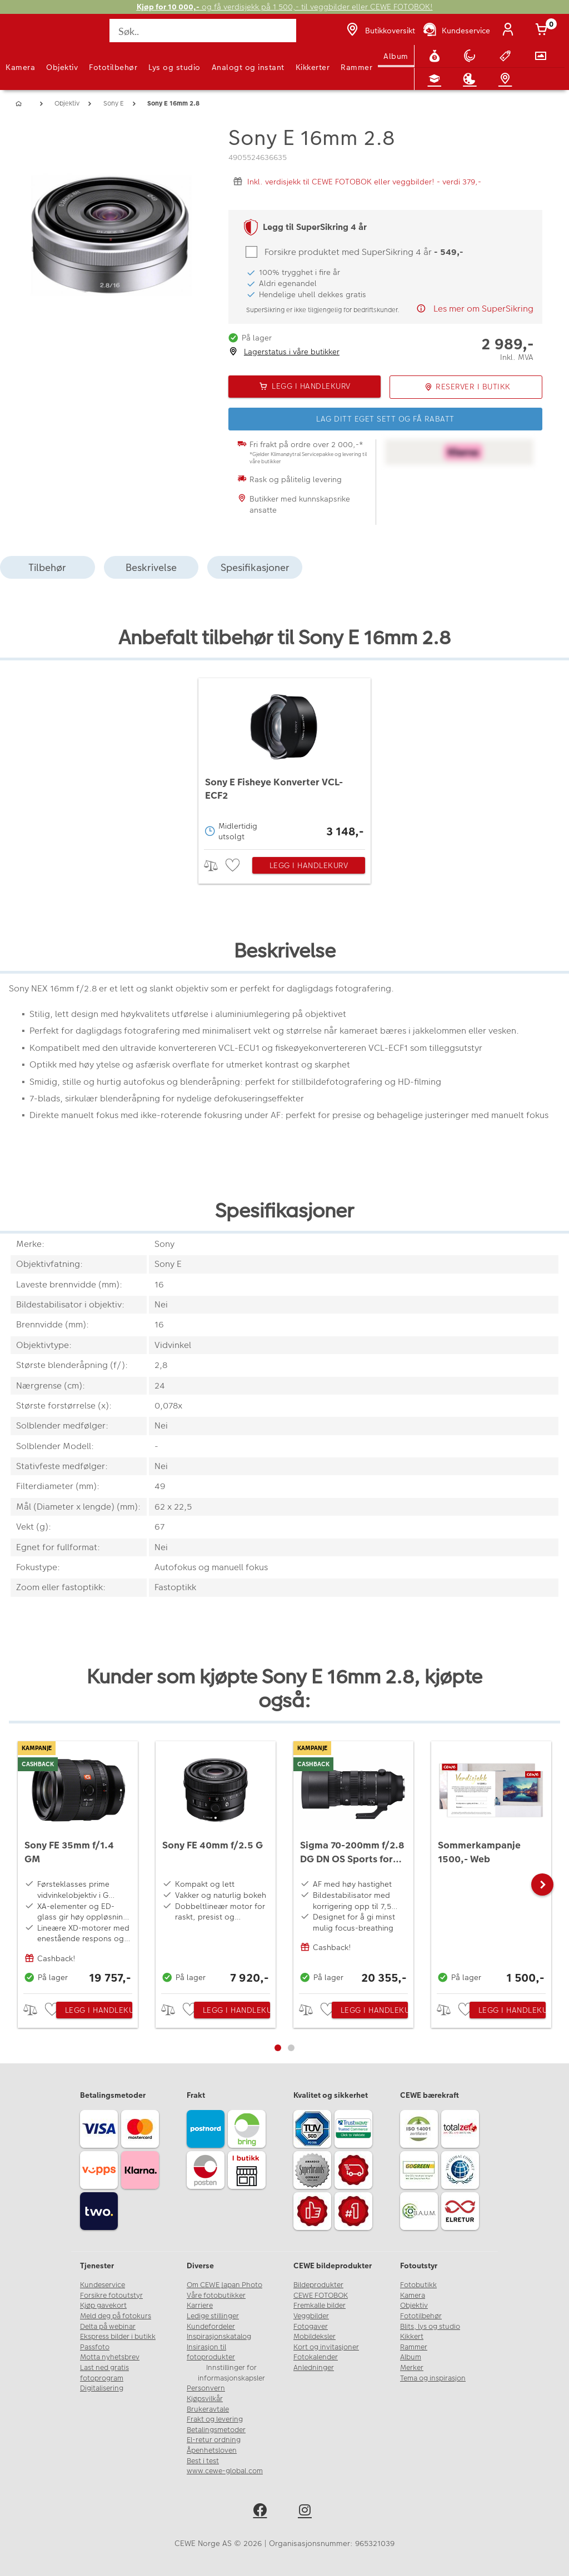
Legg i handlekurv (308, 865)
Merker (411, 2368)
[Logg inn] (510, 30)
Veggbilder (311, 2316)
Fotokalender (315, 2357)
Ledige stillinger (213, 2316)
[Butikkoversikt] (379, 30)
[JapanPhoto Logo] (31, 36)
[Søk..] (202, 30)
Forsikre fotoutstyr (111, 2296)
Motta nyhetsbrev (109, 2357)
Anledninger (313, 2368)
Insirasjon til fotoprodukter (211, 2352)
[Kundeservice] (456, 30)
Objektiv (62, 67)
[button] (542, 1884)
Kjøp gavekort (103, 2306)
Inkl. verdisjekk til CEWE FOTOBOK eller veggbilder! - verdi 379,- (364, 181)
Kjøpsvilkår (205, 2399)
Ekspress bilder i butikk (118, 2337)
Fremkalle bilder (319, 2306)
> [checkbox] (215, 866)
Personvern (206, 2388)
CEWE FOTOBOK (320, 2296)
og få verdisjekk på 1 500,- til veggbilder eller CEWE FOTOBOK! (285, 7)
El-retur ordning (214, 2440)
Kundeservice (102, 2285)
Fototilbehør (113, 67)
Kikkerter (313, 67)
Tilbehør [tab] (47, 567)
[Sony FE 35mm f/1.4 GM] (78, 1864)
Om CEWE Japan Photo (224, 2285)
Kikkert (411, 2337)
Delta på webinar (108, 2327)
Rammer (356, 67)
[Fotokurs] (437, 79)
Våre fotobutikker (216, 2296)
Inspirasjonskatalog (219, 2337)
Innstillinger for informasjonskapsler (231, 2373)
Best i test (203, 2461)
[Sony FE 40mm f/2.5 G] (216, 1864)
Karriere (200, 2306)
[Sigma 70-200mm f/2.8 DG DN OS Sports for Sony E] (353, 1864)
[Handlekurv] (543, 30)
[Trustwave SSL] (355, 2130)
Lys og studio (174, 67)
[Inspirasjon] (472, 79)
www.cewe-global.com (225, 2471)
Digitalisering (101, 2388)
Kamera (20, 67)
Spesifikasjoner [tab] (255, 567)
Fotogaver (310, 2327)
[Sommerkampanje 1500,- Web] (491, 1864)
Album (395, 56)
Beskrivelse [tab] (151, 567)
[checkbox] (234, 865)
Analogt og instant (248, 67)
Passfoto (94, 2347)
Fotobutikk (418, 2285)
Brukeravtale (208, 2409)
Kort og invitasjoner (326, 2347)
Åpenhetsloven (212, 2450)
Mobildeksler (314, 2337)
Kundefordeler (211, 2327)
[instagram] (307, 2511)
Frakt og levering (215, 2419)
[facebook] (262, 2511)
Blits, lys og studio (430, 2327)
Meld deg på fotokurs (115, 2316)
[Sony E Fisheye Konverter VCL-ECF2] (284, 761)
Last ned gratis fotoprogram (104, 2373)
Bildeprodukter (318, 2285)
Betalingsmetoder (216, 2430)
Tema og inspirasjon (433, 2378)
